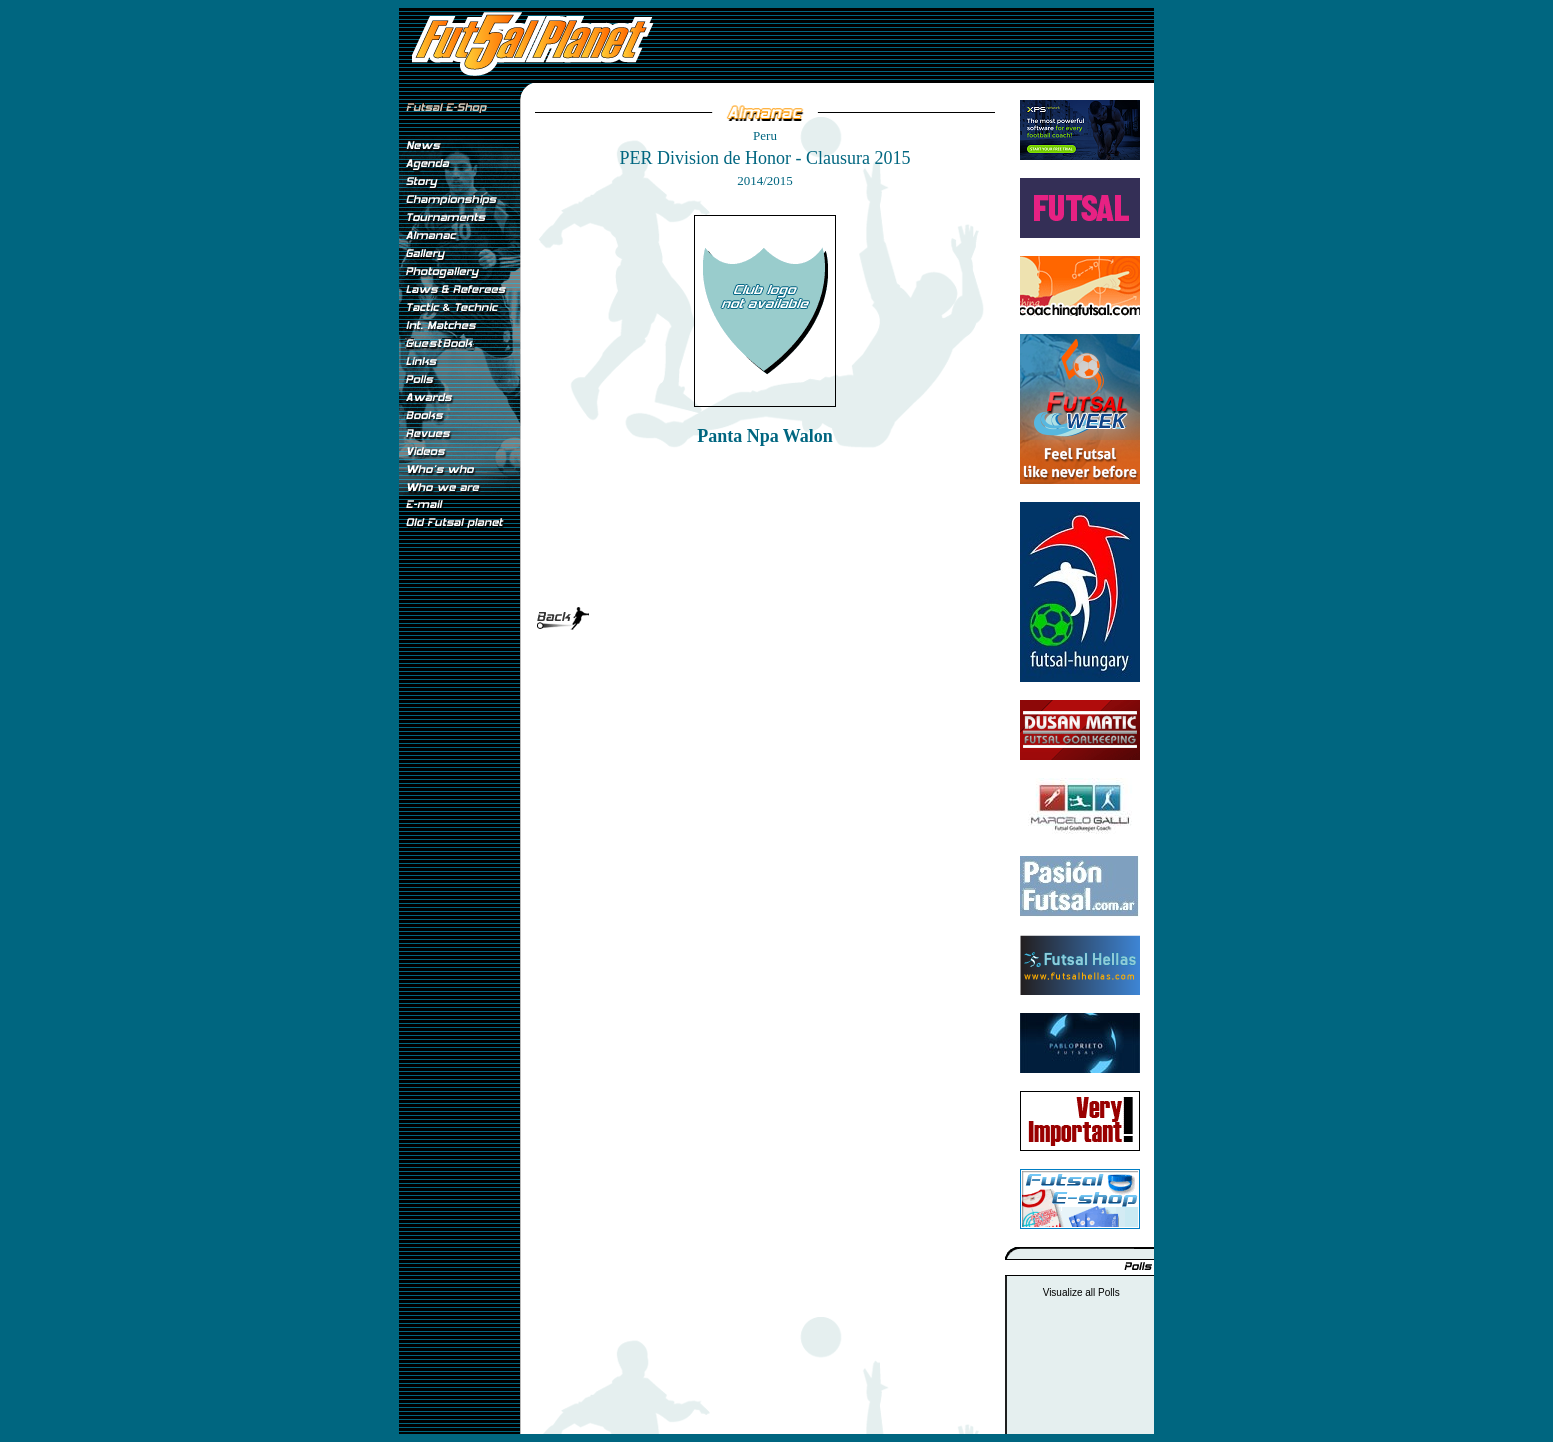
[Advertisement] (459, 869)
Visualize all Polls (1081, 1292)
